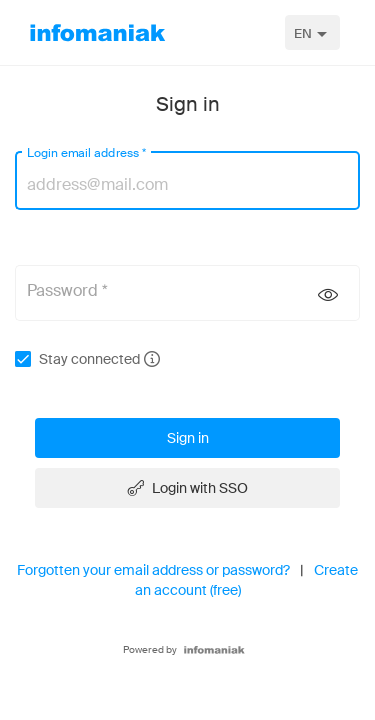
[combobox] (312, 32)
